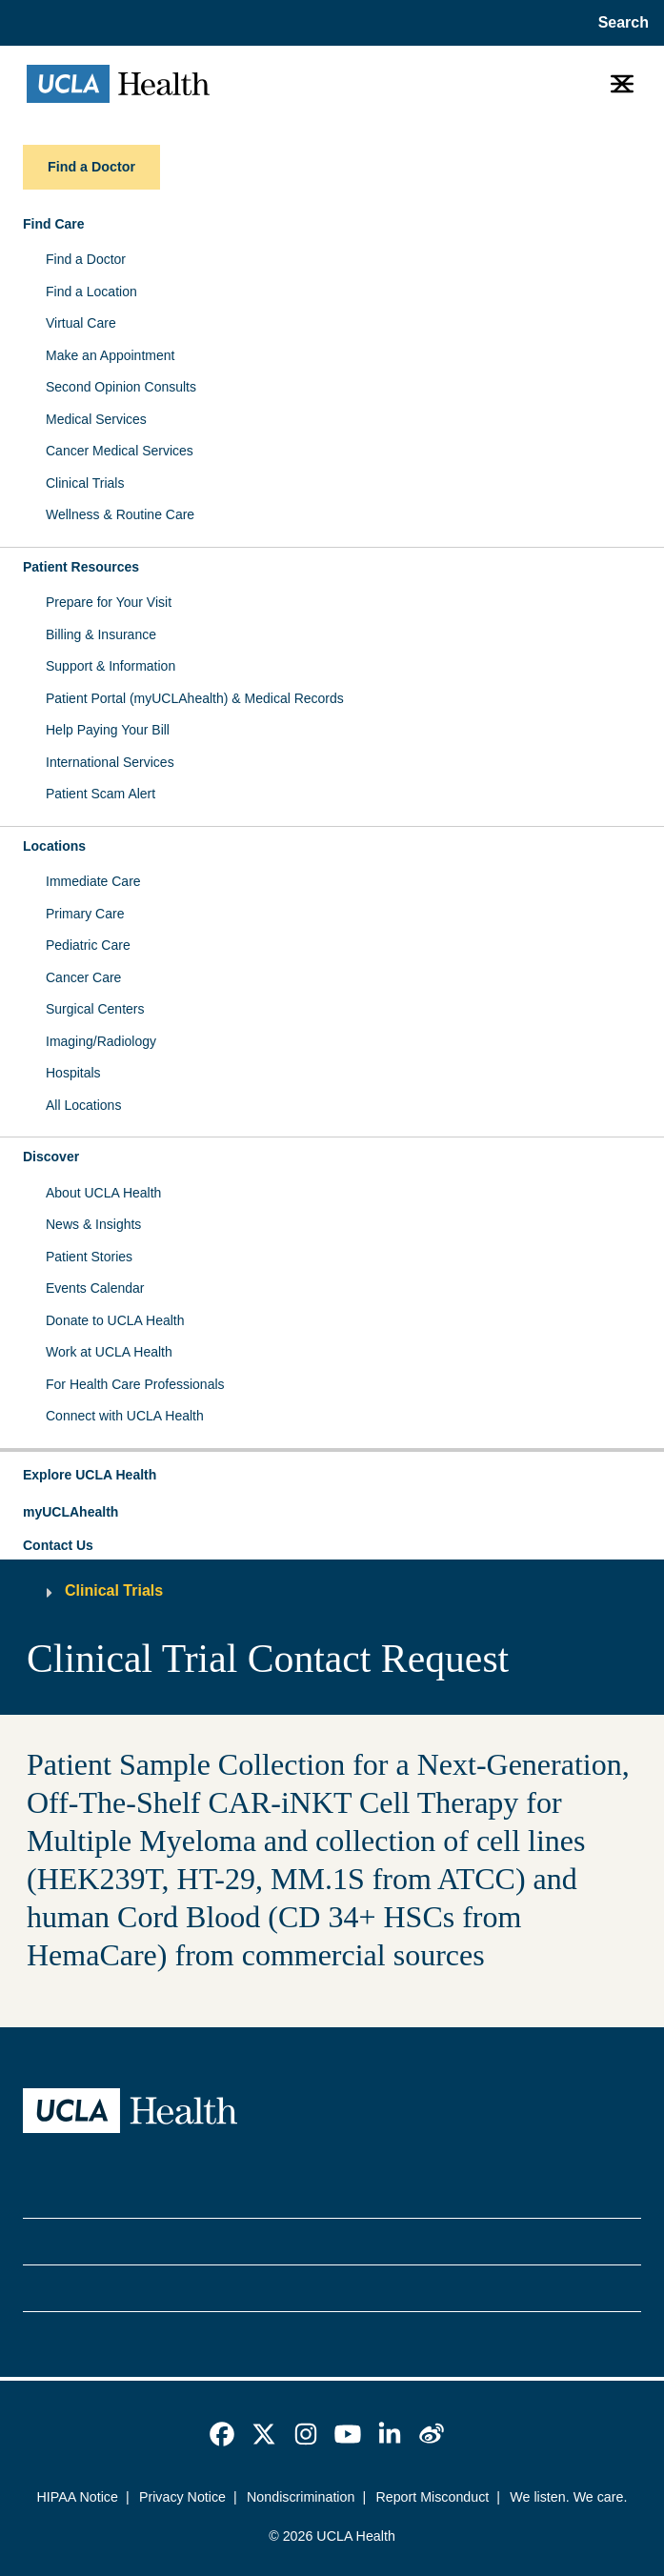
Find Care (54, 223)
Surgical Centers (95, 1008)
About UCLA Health (103, 1192)
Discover (51, 1156)
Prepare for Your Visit (108, 602)
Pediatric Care (88, 945)
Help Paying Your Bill (108, 729)
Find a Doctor (86, 259)
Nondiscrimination (300, 2497)
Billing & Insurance (101, 634)
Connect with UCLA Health (125, 1415)
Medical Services (96, 419)
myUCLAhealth (70, 1511)
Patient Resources (81, 566)
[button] (332, 1475)
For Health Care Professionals (135, 1384)
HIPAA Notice (77, 2497)
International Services (110, 762)
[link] (222, 2434)
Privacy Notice (182, 2497)
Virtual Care (81, 323)
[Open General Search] (618, 23)
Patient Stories (89, 1256)
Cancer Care (83, 977)
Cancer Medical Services (119, 450)
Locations (54, 846)
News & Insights (93, 1224)
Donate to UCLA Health (115, 1320)
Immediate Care (93, 881)
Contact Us (58, 1545)
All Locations (83, 1105)
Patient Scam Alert (100, 793)
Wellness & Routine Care (120, 514)
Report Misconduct (432, 2497)
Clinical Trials (85, 483)
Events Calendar (95, 1288)
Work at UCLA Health (109, 1351)
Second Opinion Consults (121, 386)
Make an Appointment (110, 355)
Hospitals (73, 1072)
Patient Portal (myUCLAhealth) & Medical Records (195, 698)
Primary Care (85, 913)
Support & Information (110, 666)
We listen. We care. (568, 2497)
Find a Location (91, 291)
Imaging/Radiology (101, 1041)
